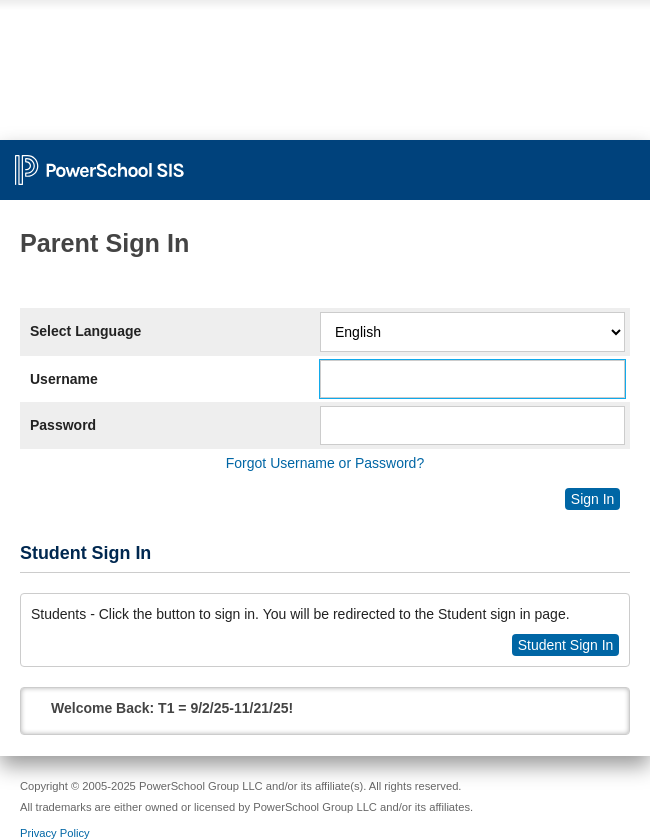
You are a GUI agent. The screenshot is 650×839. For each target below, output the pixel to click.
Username (64, 379)
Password (63, 425)
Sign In (593, 499)
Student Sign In (566, 645)
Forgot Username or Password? (325, 463)
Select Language (85, 331)
